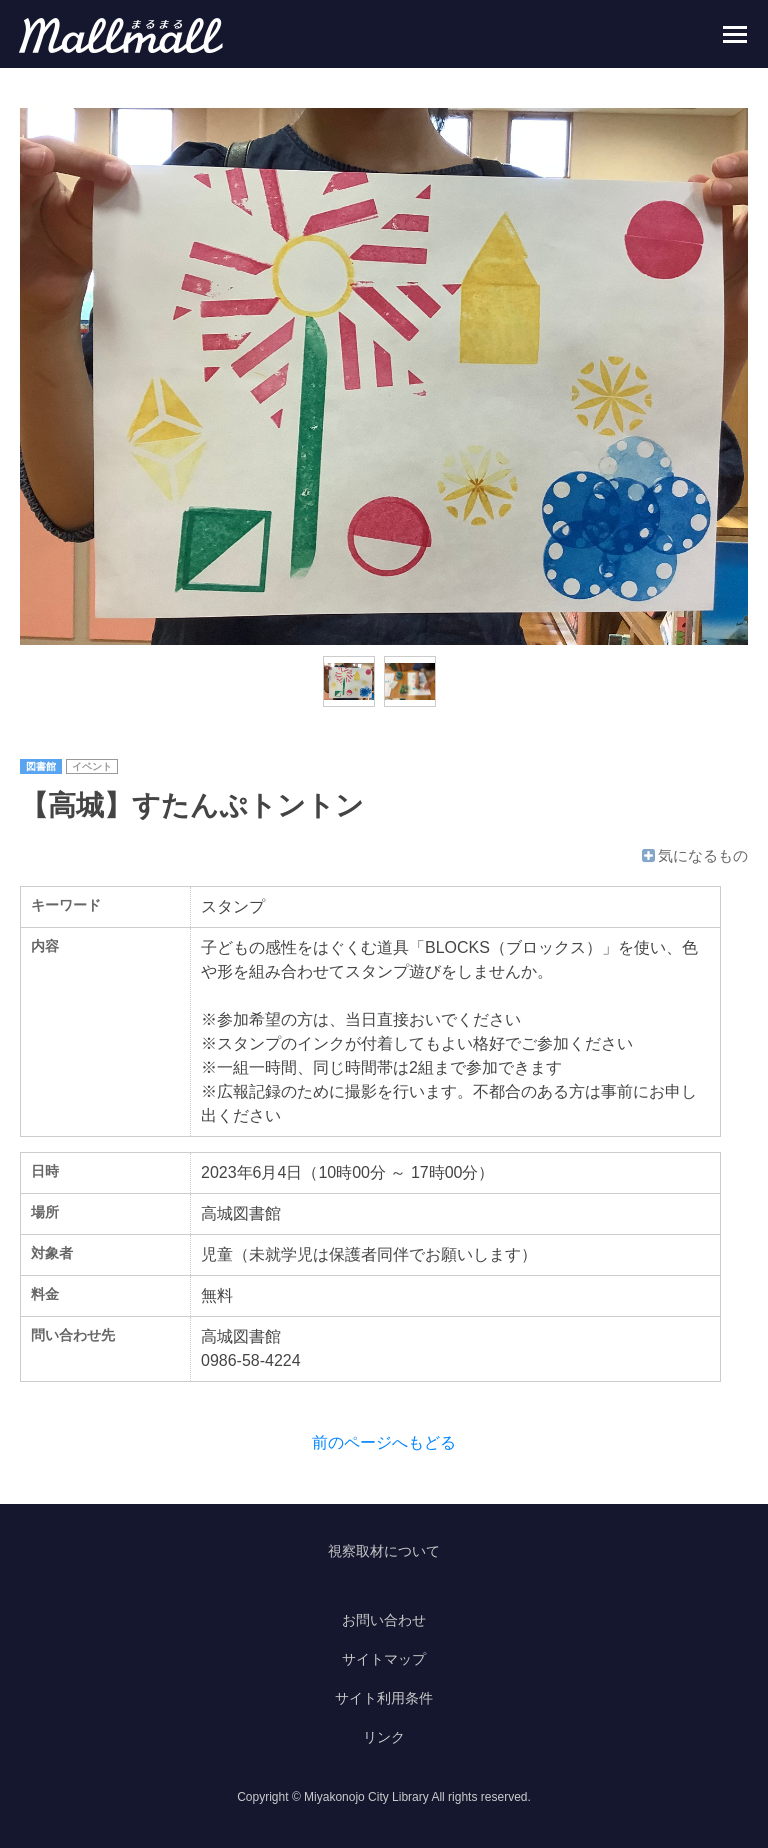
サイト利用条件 (384, 1698)
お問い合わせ (384, 1620)
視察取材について (384, 1551)
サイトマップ (384, 1659)
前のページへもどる (384, 1442)
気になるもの (693, 855)
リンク (384, 1737)
